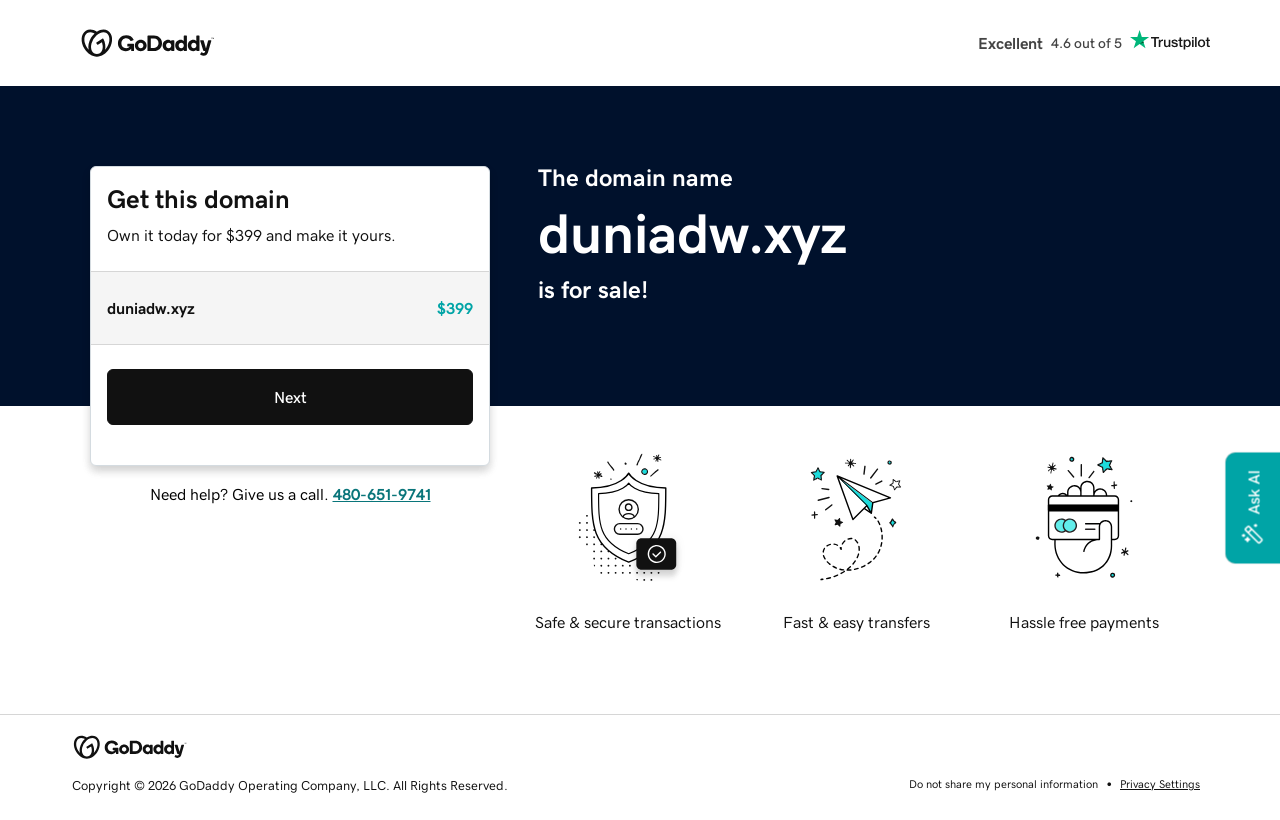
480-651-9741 (382, 494)
